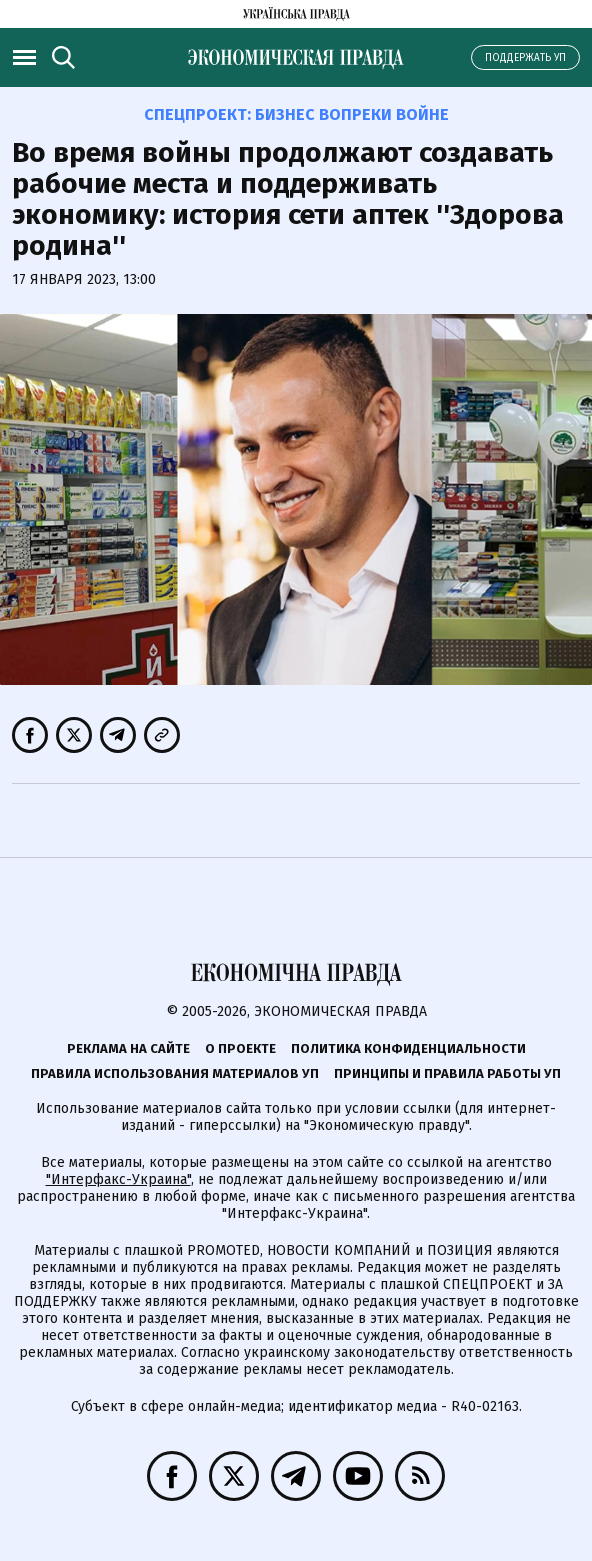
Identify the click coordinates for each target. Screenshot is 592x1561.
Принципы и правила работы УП (447, 1073)
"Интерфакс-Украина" (118, 1179)
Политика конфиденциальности (408, 1048)
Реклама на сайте (128, 1048)
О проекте (240, 1048)
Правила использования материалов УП (175, 1073)
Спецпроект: (296, 114)
